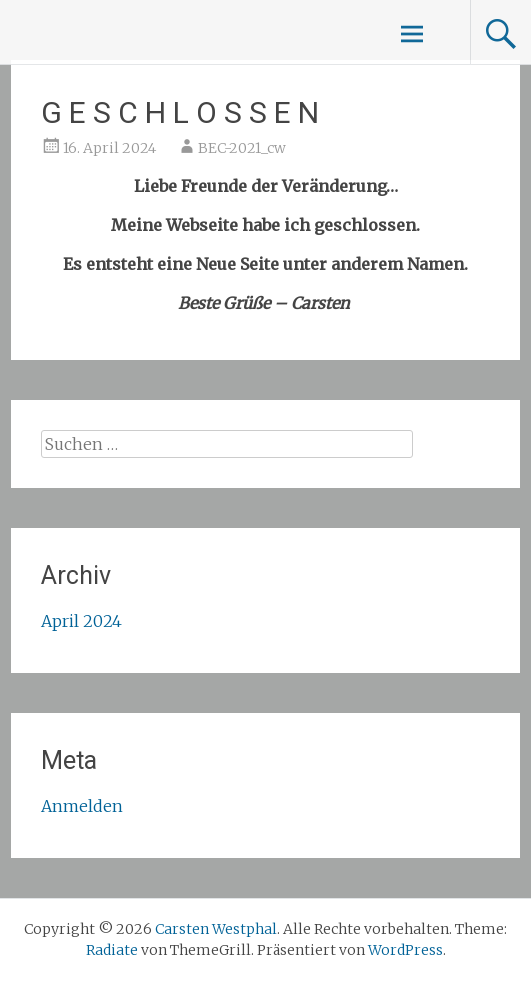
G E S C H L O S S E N (180, 112)
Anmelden (82, 806)
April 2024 (81, 621)
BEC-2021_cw (242, 148)
